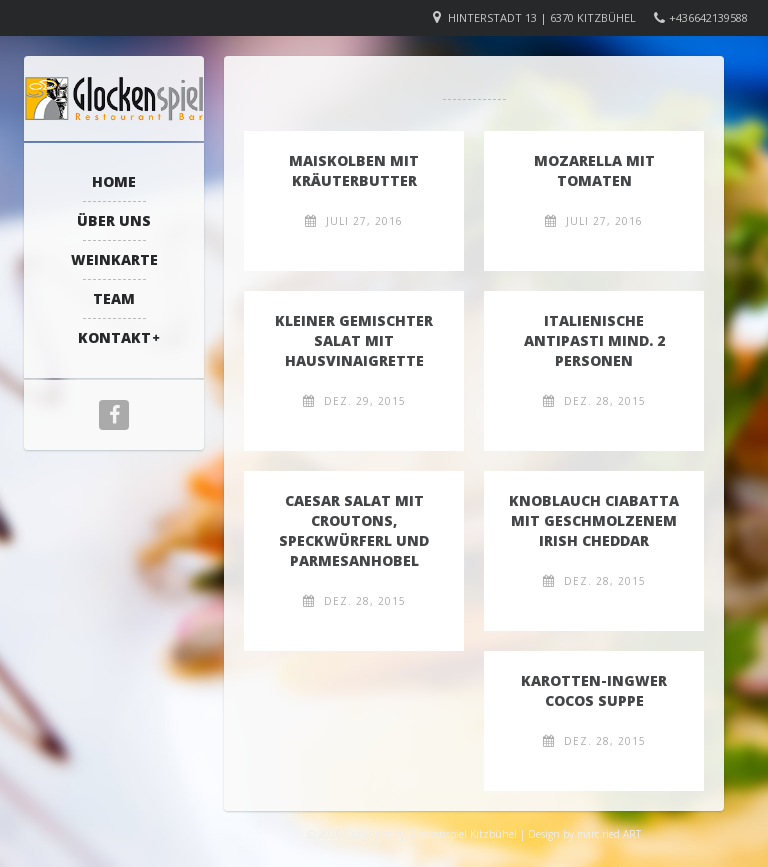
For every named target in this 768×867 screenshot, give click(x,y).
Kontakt (114, 337)
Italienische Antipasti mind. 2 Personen (594, 340)
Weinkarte (114, 259)
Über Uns (114, 220)
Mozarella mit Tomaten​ (594, 170)
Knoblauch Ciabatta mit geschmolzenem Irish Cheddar (594, 520)
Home (114, 181)
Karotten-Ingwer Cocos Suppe (594, 690)
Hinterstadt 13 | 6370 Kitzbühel (542, 17)
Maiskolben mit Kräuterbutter (354, 170)
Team (114, 298)
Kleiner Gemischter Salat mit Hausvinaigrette (354, 340)
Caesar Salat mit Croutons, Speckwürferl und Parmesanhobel (354, 530)
